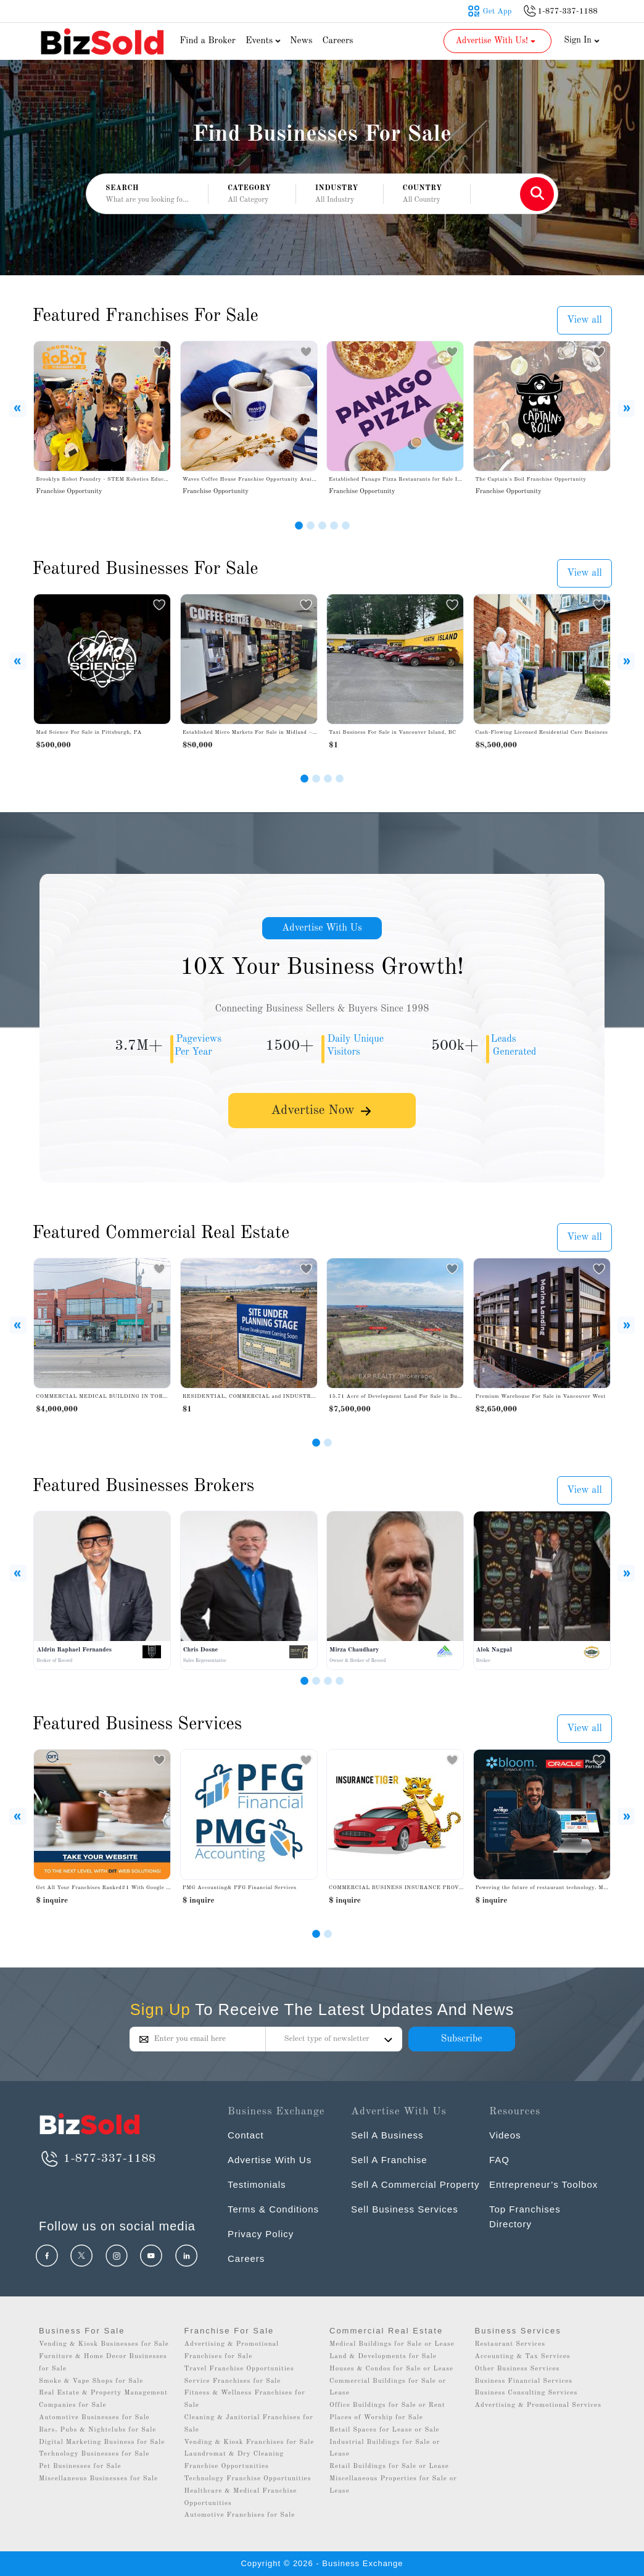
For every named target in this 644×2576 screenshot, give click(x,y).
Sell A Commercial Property (415, 2184)
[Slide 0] (316, 1934)
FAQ (499, 2159)
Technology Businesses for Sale (94, 2454)
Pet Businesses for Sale (80, 2466)
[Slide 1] (299, 525)
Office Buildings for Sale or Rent (387, 2405)
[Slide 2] (311, 525)
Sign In (582, 40)
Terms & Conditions (273, 2209)
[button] (251, 194)
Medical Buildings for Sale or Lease (392, 2344)
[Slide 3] (322, 525)
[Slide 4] (334, 525)
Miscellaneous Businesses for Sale (98, 2478)
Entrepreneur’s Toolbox (543, 2184)
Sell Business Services (404, 2209)
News (301, 41)
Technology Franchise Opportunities (248, 2478)
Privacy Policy (261, 2234)
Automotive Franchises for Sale (239, 2515)
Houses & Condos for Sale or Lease (391, 2369)
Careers (338, 41)
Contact (246, 2135)
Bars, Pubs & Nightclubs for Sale (97, 2430)
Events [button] (265, 41)
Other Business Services (517, 2369)
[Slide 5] (346, 525)
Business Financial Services (524, 2381)
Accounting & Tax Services (523, 2356)
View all (584, 320)
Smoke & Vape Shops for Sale (91, 2381)
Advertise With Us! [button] (496, 40)
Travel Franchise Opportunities (239, 2369)
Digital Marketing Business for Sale (102, 2442)
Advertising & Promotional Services (538, 2405)
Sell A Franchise (389, 2159)
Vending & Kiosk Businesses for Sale (104, 2344)
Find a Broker (208, 41)
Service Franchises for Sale (232, 2381)
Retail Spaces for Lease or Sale (384, 2430)
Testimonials (257, 2184)
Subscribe (461, 2039)
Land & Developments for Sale (383, 2356)
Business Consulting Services (526, 2393)
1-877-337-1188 (97, 2159)
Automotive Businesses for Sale (94, 2417)
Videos (505, 2135)
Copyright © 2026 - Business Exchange (322, 2563)
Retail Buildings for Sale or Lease (389, 2466)
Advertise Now (322, 1111)
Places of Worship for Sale (376, 2417)
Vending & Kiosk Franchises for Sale (249, 2442)
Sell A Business (387, 2135)
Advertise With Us (322, 928)
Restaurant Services (510, 2344)
